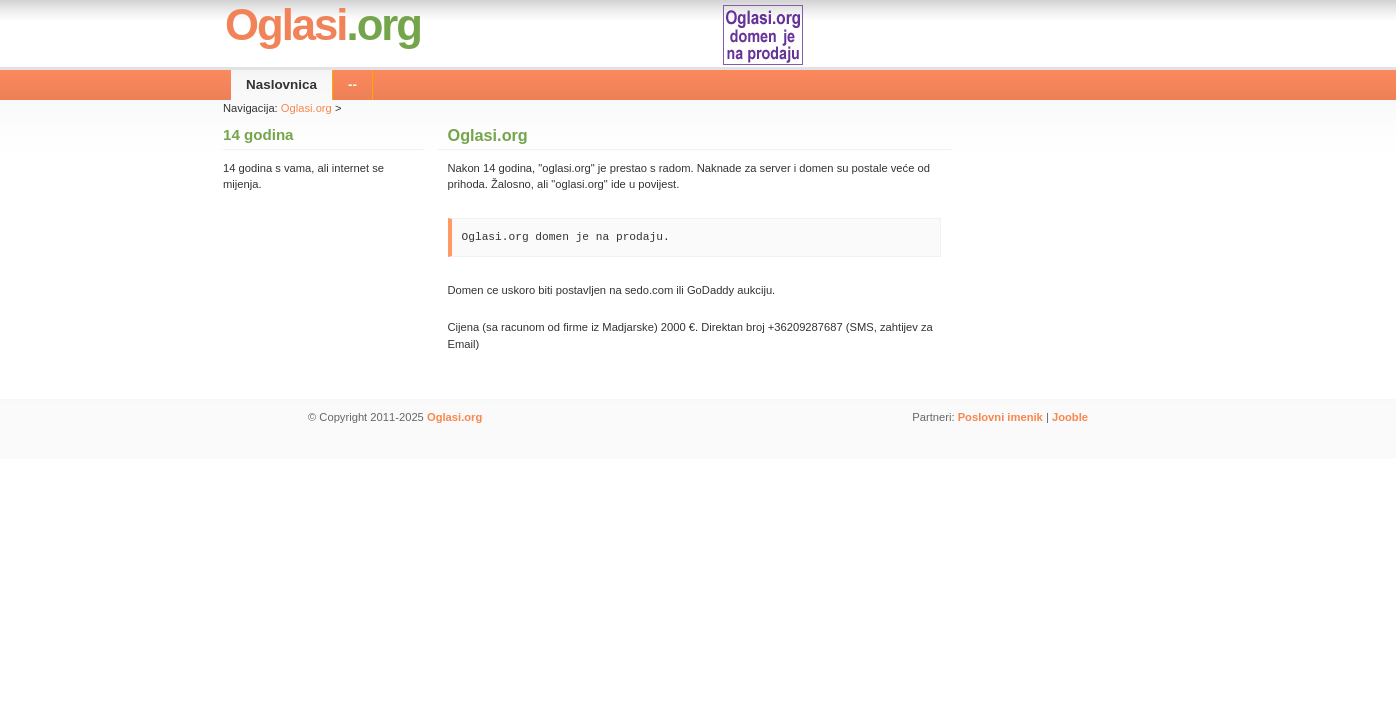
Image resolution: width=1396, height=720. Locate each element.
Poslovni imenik (1000, 417)
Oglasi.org (306, 108)
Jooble (1070, 417)
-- (352, 84)
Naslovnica (281, 84)
